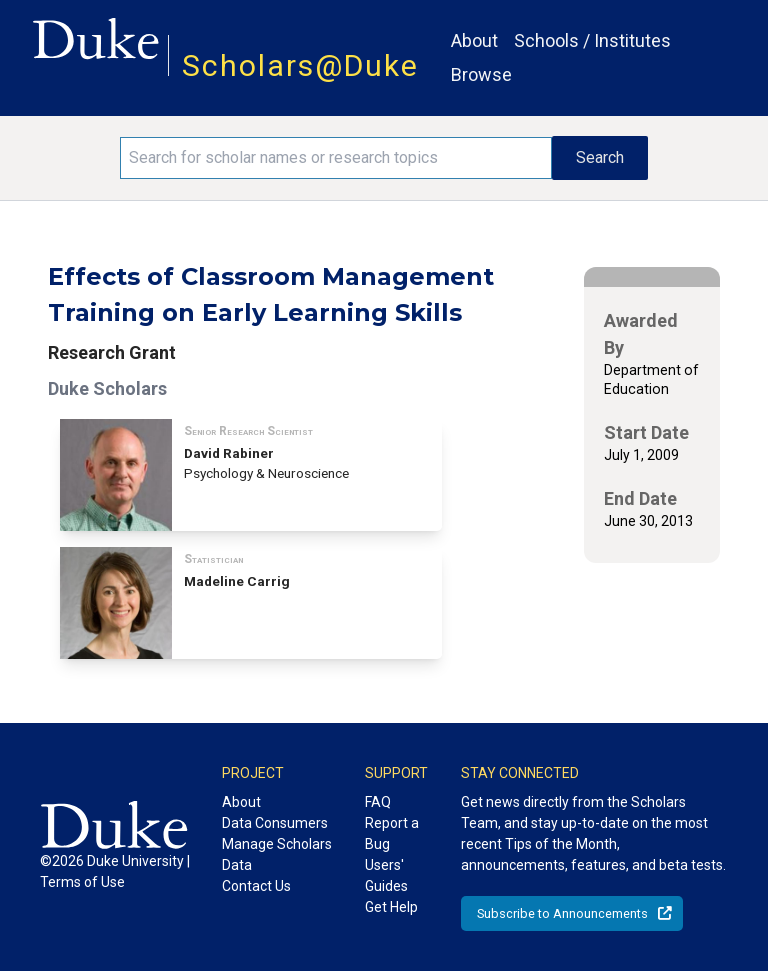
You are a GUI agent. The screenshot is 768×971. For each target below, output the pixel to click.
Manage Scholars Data (277, 854)
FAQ (378, 802)
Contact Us (256, 886)
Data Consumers (275, 823)
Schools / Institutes (592, 40)
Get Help (391, 907)
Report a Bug (392, 833)
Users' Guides (386, 875)
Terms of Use (82, 882)
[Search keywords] (336, 158)
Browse (481, 74)
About (474, 40)
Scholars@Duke (300, 65)
